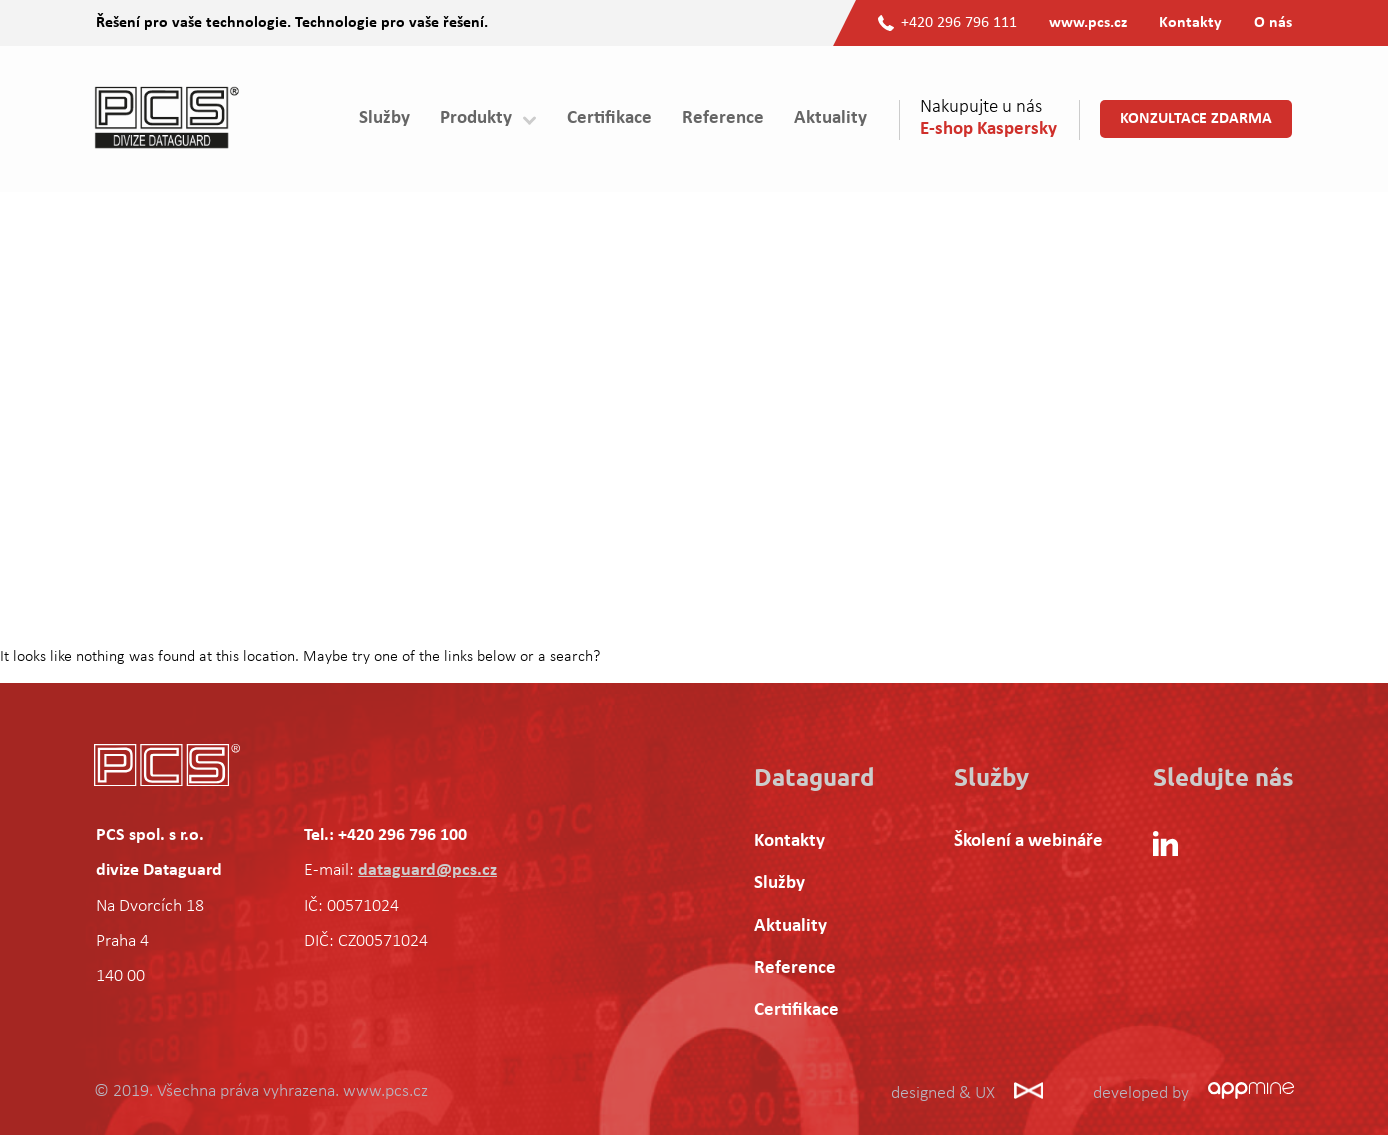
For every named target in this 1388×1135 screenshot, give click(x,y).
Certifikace (609, 118)
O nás (1273, 23)
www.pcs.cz (1088, 23)
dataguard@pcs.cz (427, 870)
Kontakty (1190, 23)
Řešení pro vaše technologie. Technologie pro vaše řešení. (292, 23)
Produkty (476, 118)
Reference (723, 118)
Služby (384, 118)
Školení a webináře (1028, 841)
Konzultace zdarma (1196, 119)
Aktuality (830, 118)
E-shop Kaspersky (988, 129)
